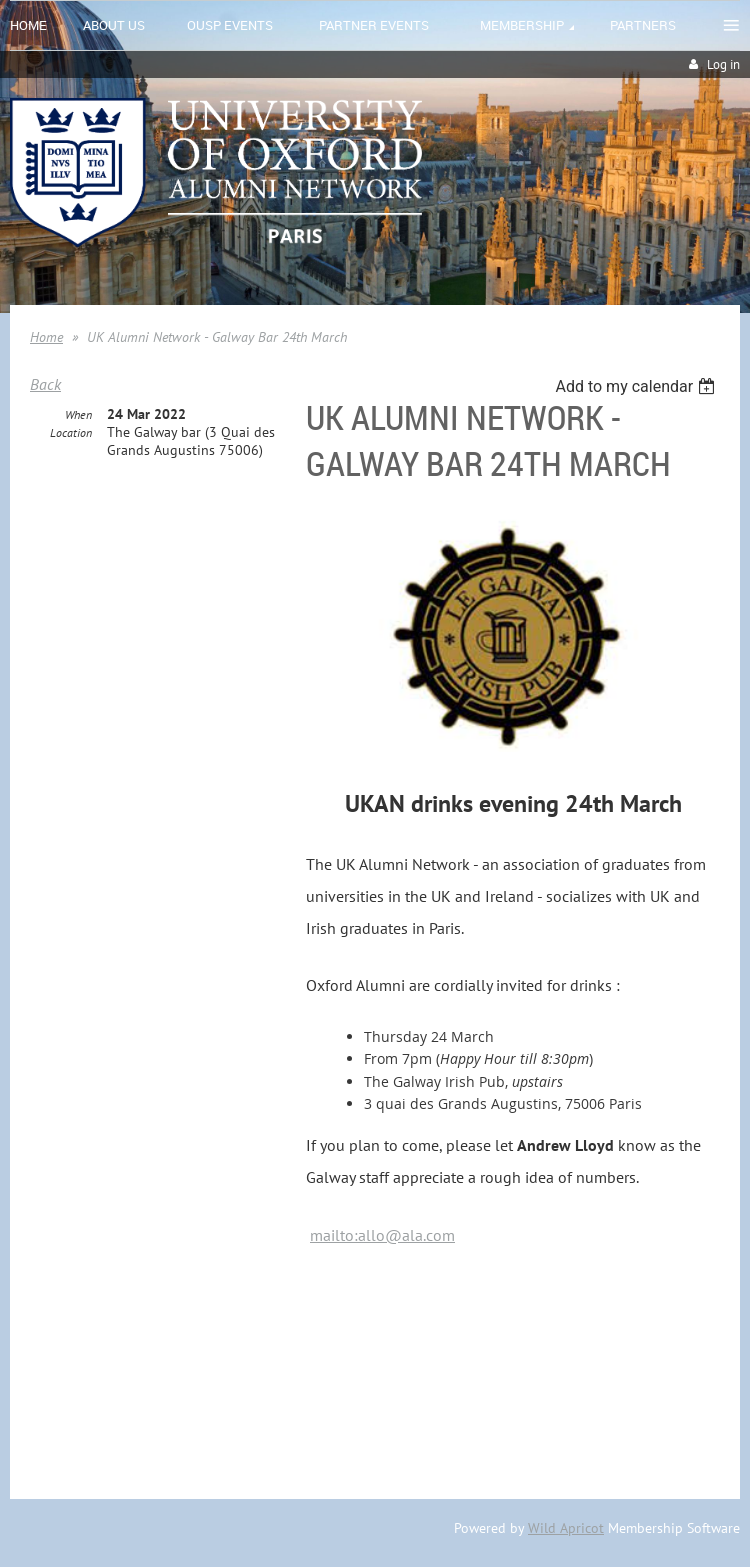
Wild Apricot (566, 1528)
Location (71, 432)
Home (46, 337)
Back (45, 384)
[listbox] (637, 386)
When (78, 414)
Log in (723, 64)
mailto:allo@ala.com (382, 1235)
